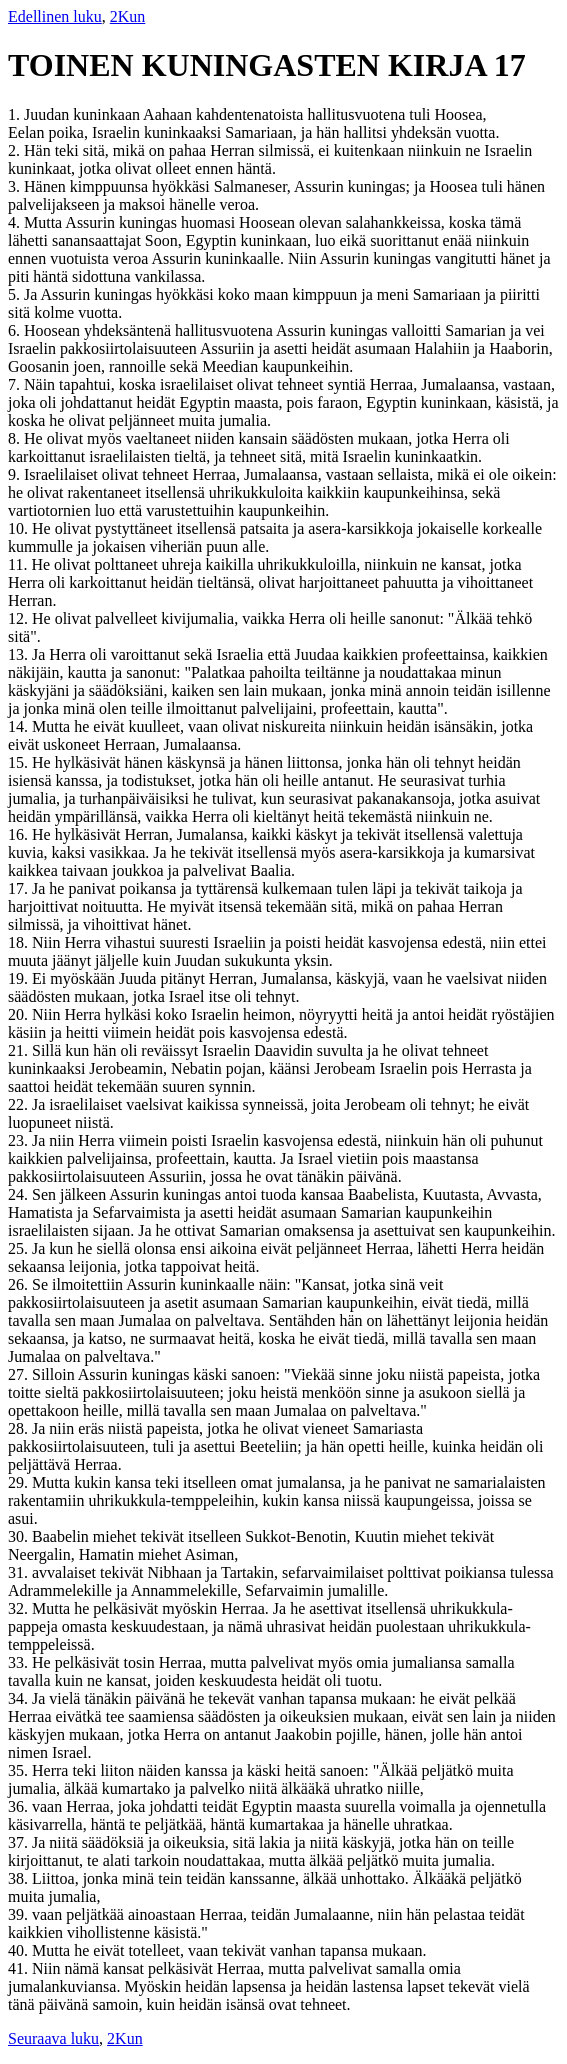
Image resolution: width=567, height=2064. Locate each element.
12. (20, 618)
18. (20, 942)
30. (20, 1536)
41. (20, 1968)
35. (20, 1770)
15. (20, 762)
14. (20, 726)
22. (20, 1104)
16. (20, 834)
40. (20, 1950)
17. (20, 888)
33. (20, 1662)
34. (20, 1698)
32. (20, 1608)
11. (19, 564)
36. (20, 1806)
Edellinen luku (55, 16)
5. (16, 294)
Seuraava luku (53, 2038)
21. (20, 1050)
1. (16, 114)
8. (16, 438)
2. (16, 150)
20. (20, 1014)
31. (20, 1572)
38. (20, 1878)
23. (20, 1140)
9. (16, 474)
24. (20, 1194)
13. (20, 654)
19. (20, 978)
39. (20, 1914)
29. (20, 1482)
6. (16, 330)
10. (20, 528)
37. (20, 1842)
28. (20, 1428)
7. (16, 384)
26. (20, 1284)
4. (16, 222)
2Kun (128, 16)
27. (20, 1374)
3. (16, 186)
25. (20, 1248)
